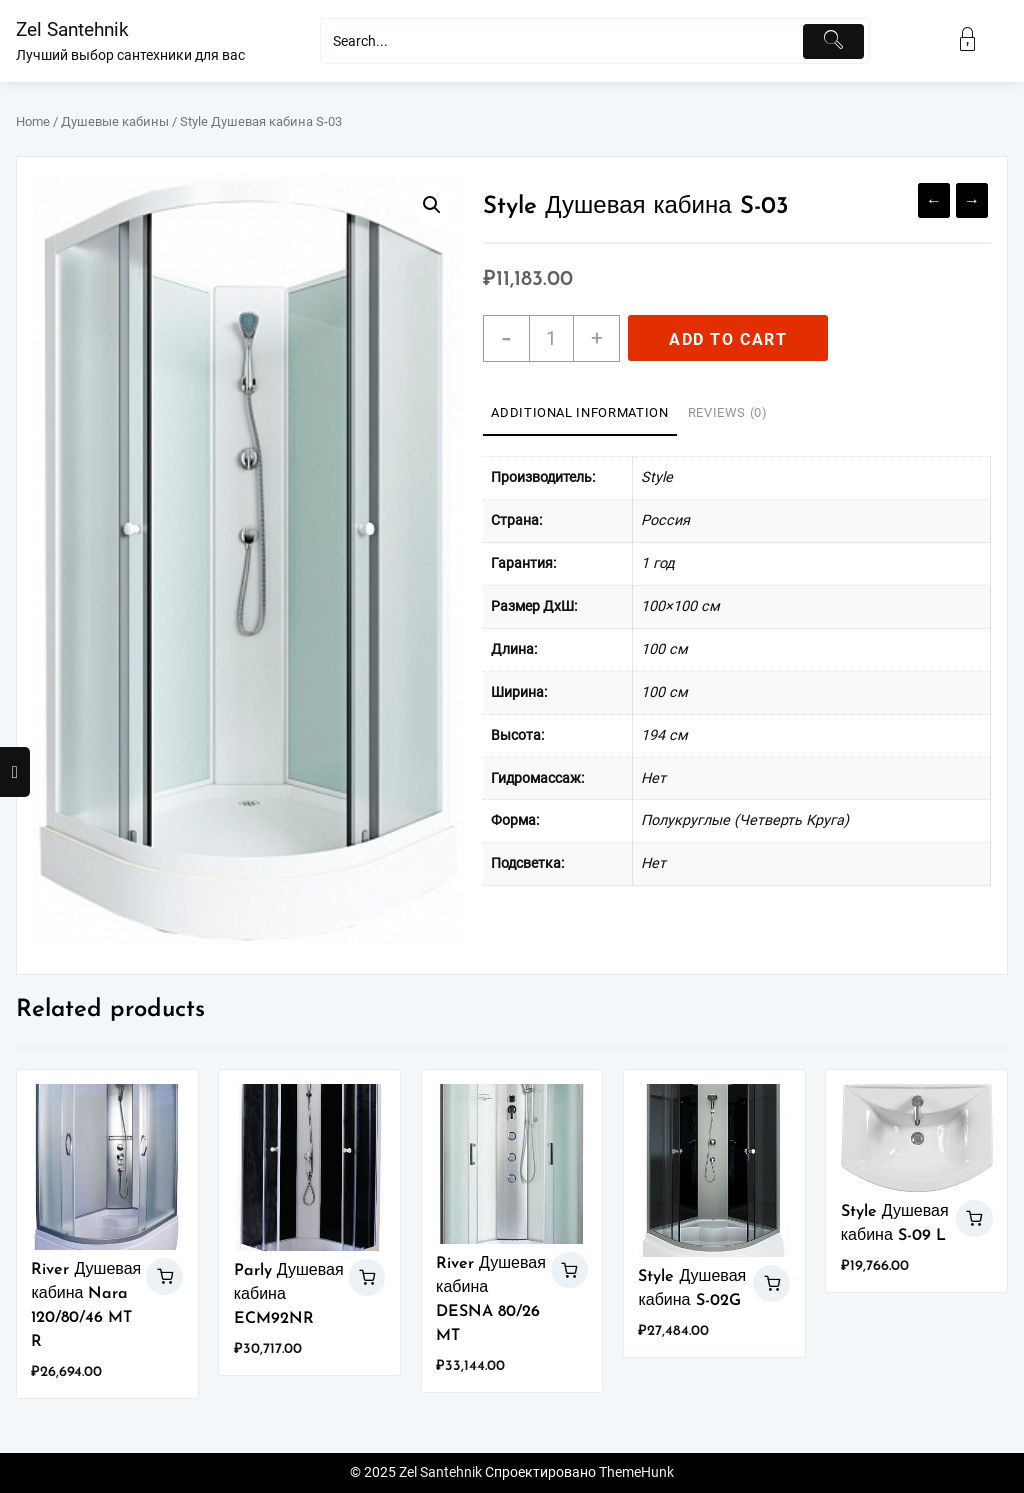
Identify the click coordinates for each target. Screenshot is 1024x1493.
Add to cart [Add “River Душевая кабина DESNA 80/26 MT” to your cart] (569, 1270)
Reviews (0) (728, 412)
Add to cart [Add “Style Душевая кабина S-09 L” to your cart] (974, 1218)
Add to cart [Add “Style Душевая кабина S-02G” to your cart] (771, 1283)
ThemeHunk (636, 1472)
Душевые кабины (115, 121)
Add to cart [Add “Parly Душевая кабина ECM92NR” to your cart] (367, 1277)
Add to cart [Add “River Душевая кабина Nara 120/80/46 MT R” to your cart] (164, 1276)
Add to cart (728, 339)
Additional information (579, 412)
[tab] (579, 414)
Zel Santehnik (72, 29)
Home (33, 121)
